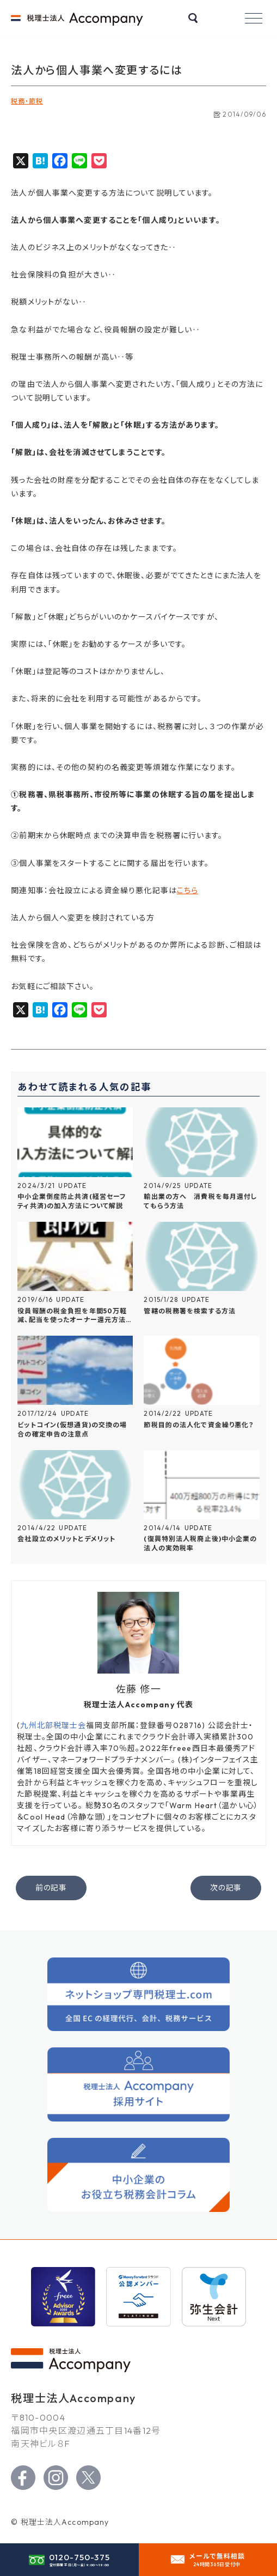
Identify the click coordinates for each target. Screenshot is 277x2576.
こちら (187, 890)
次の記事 (226, 1888)
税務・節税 (27, 101)
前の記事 (51, 1888)
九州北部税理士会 (53, 1725)
